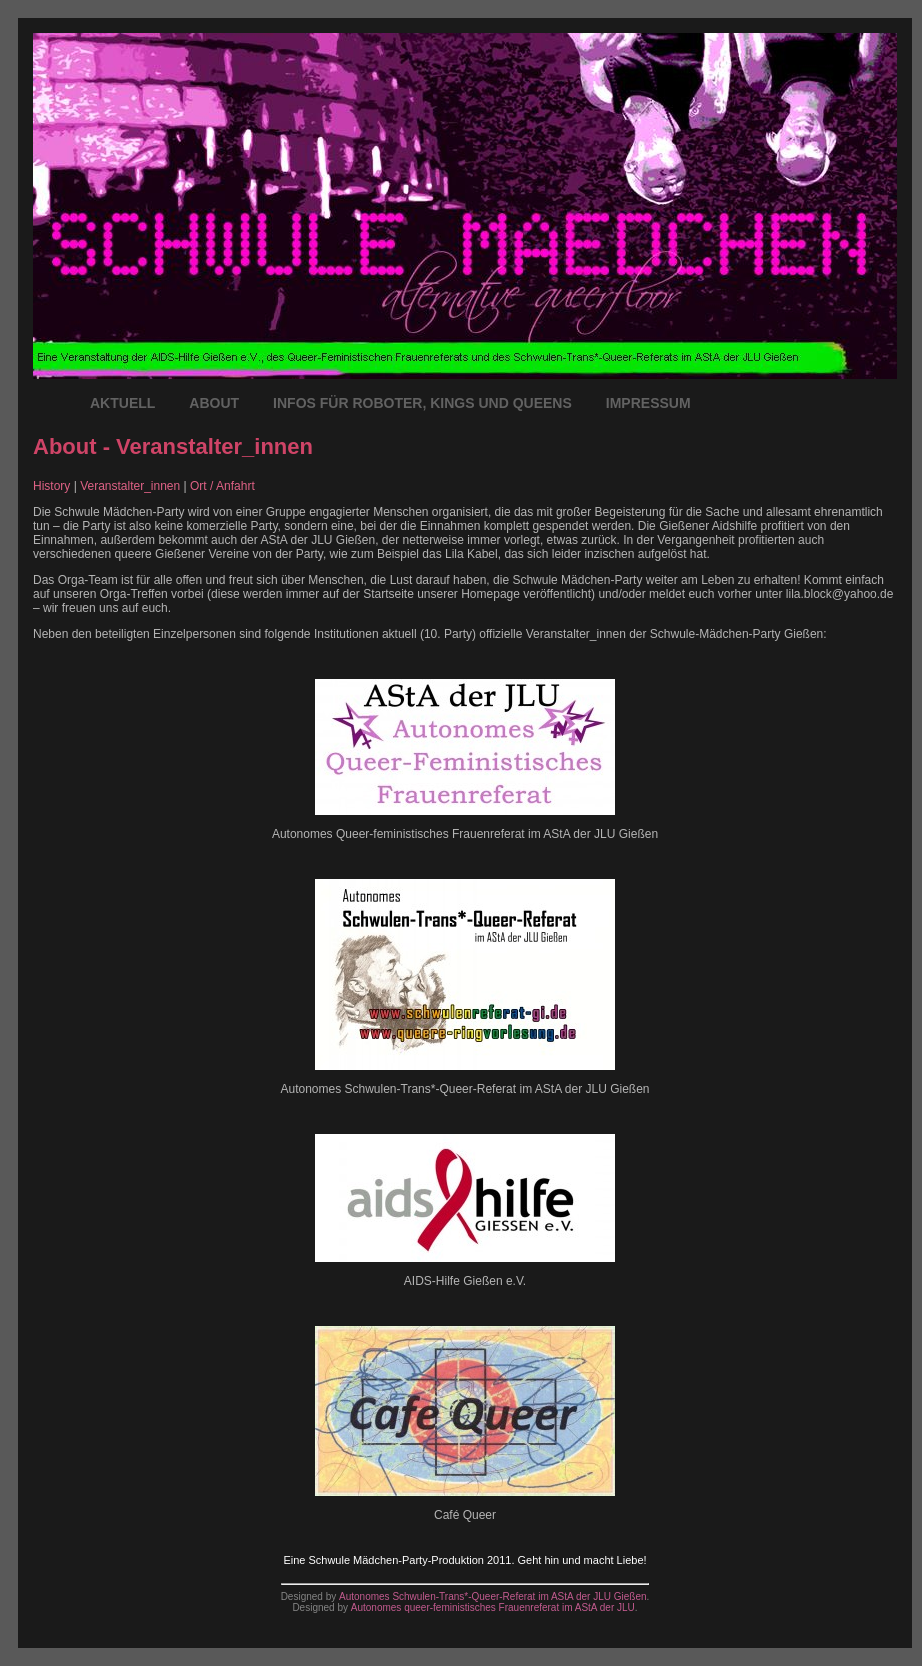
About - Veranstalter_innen (173, 446)
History (51, 486)
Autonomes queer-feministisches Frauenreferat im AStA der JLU (493, 1607)
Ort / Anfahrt (222, 486)
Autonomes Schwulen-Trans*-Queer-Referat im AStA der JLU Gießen (493, 1596)
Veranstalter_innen (130, 486)
